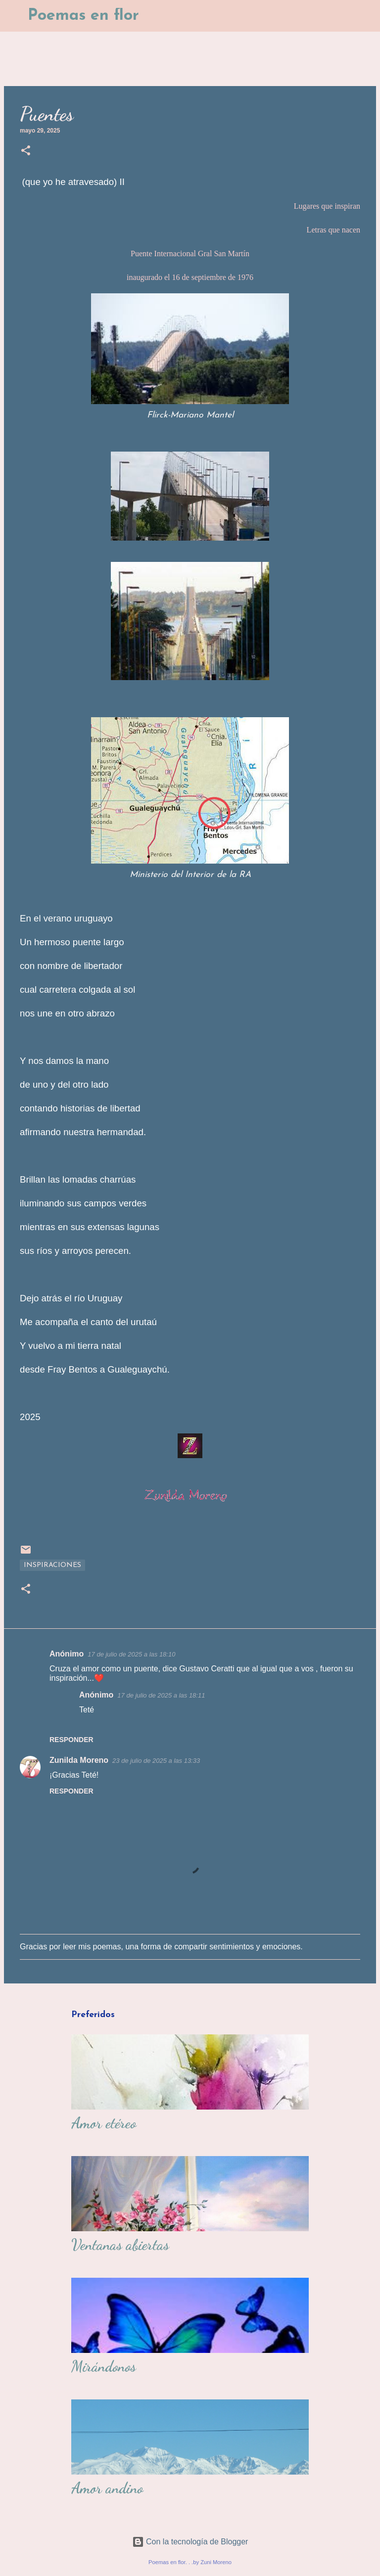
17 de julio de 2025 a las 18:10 (131, 1654)
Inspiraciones (52, 1565)
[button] (26, 151)
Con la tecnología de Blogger (190, 2541)
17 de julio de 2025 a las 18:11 (161, 1695)
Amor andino (107, 2488)
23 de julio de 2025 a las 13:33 (156, 1760)
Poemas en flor (83, 16)
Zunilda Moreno (78, 1760)
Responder (71, 1740)
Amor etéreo (103, 2123)
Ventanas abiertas (120, 2245)
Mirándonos (103, 2366)
